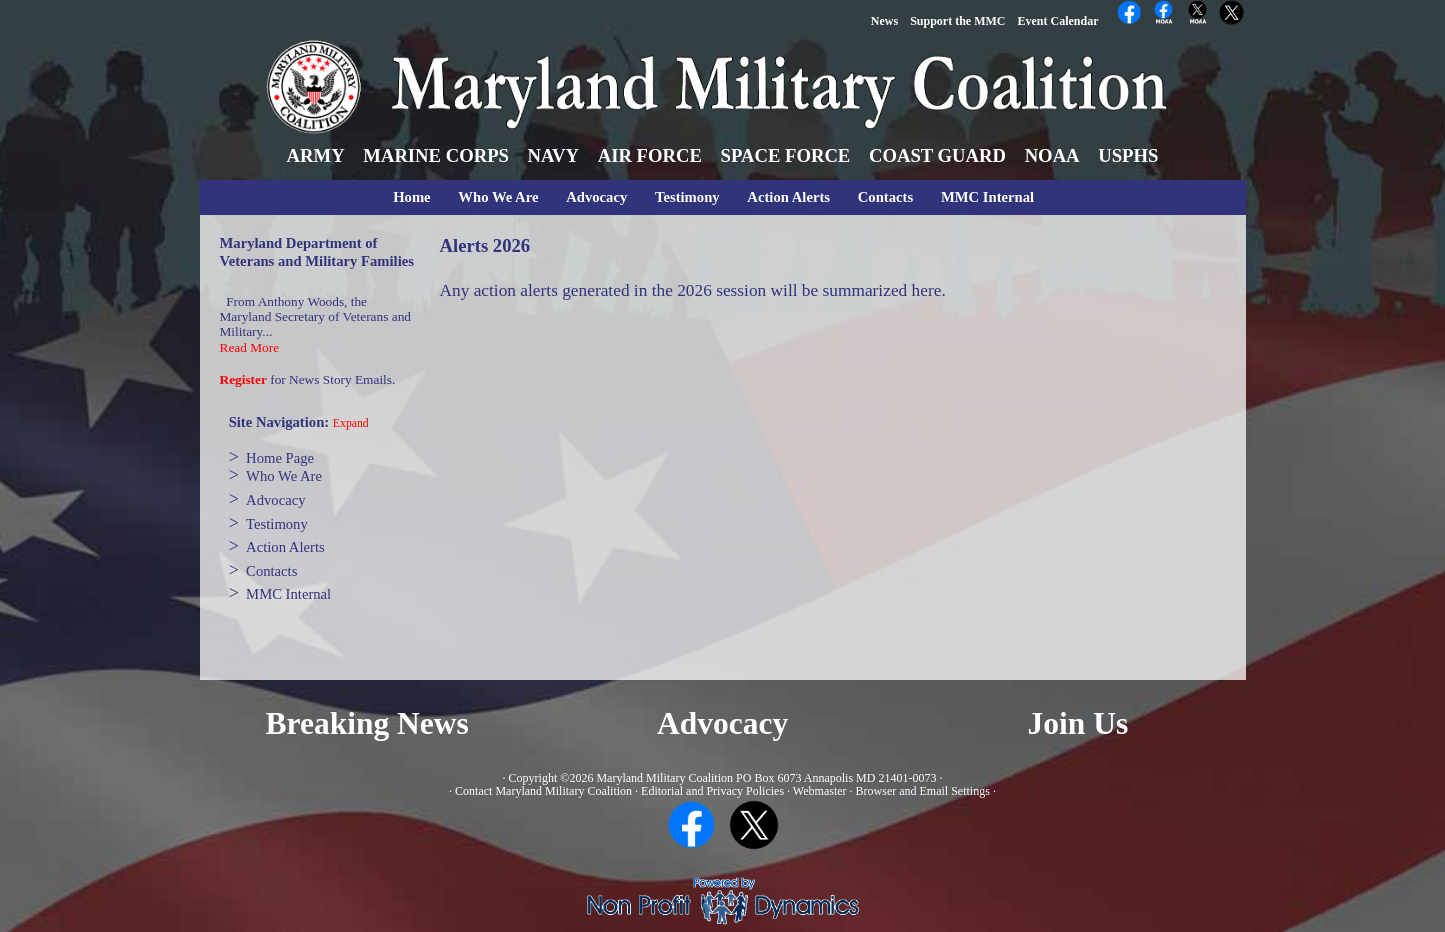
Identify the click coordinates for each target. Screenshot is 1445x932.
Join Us (1078, 723)
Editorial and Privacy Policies (712, 791)
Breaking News (367, 723)
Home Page (280, 458)
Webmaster (820, 791)
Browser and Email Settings (923, 791)
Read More (250, 347)
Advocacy (596, 197)
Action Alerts (788, 197)
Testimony (687, 197)
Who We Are (498, 197)
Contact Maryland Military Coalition (543, 791)
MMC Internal (987, 197)
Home (411, 197)
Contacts (885, 197)
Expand (351, 423)
